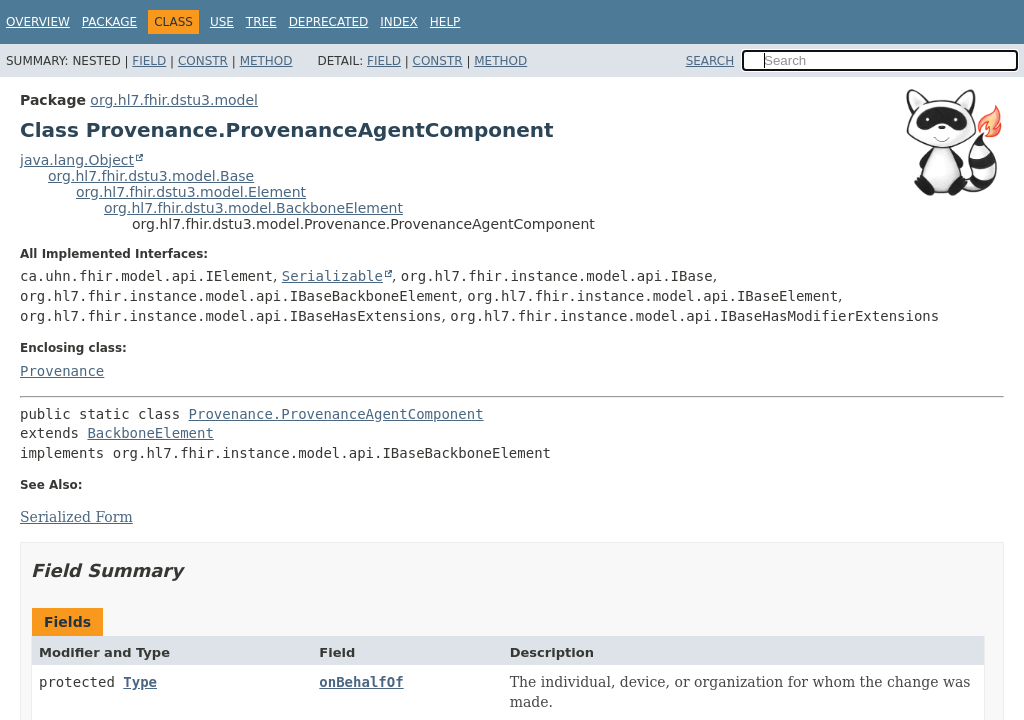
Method (266, 61)
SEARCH (710, 61)
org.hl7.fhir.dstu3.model (174, 100)
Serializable (332, 276)
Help (445, 22)
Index (399, 22)
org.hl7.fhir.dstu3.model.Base (151, 176)
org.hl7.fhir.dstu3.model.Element (191, 192)
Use (222, 22)
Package (109, 22)
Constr (203, 61)
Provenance (62, 371)
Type (140, 682)
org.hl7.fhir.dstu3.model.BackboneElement (253, 208)
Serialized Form (76, 517)
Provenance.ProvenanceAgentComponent (336, 414)
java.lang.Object (77, 160)
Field (149, 61)
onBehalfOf (361, 682)
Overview (38, 22)
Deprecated (329, 22)
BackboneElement (150, 433)
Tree (261, 22)
